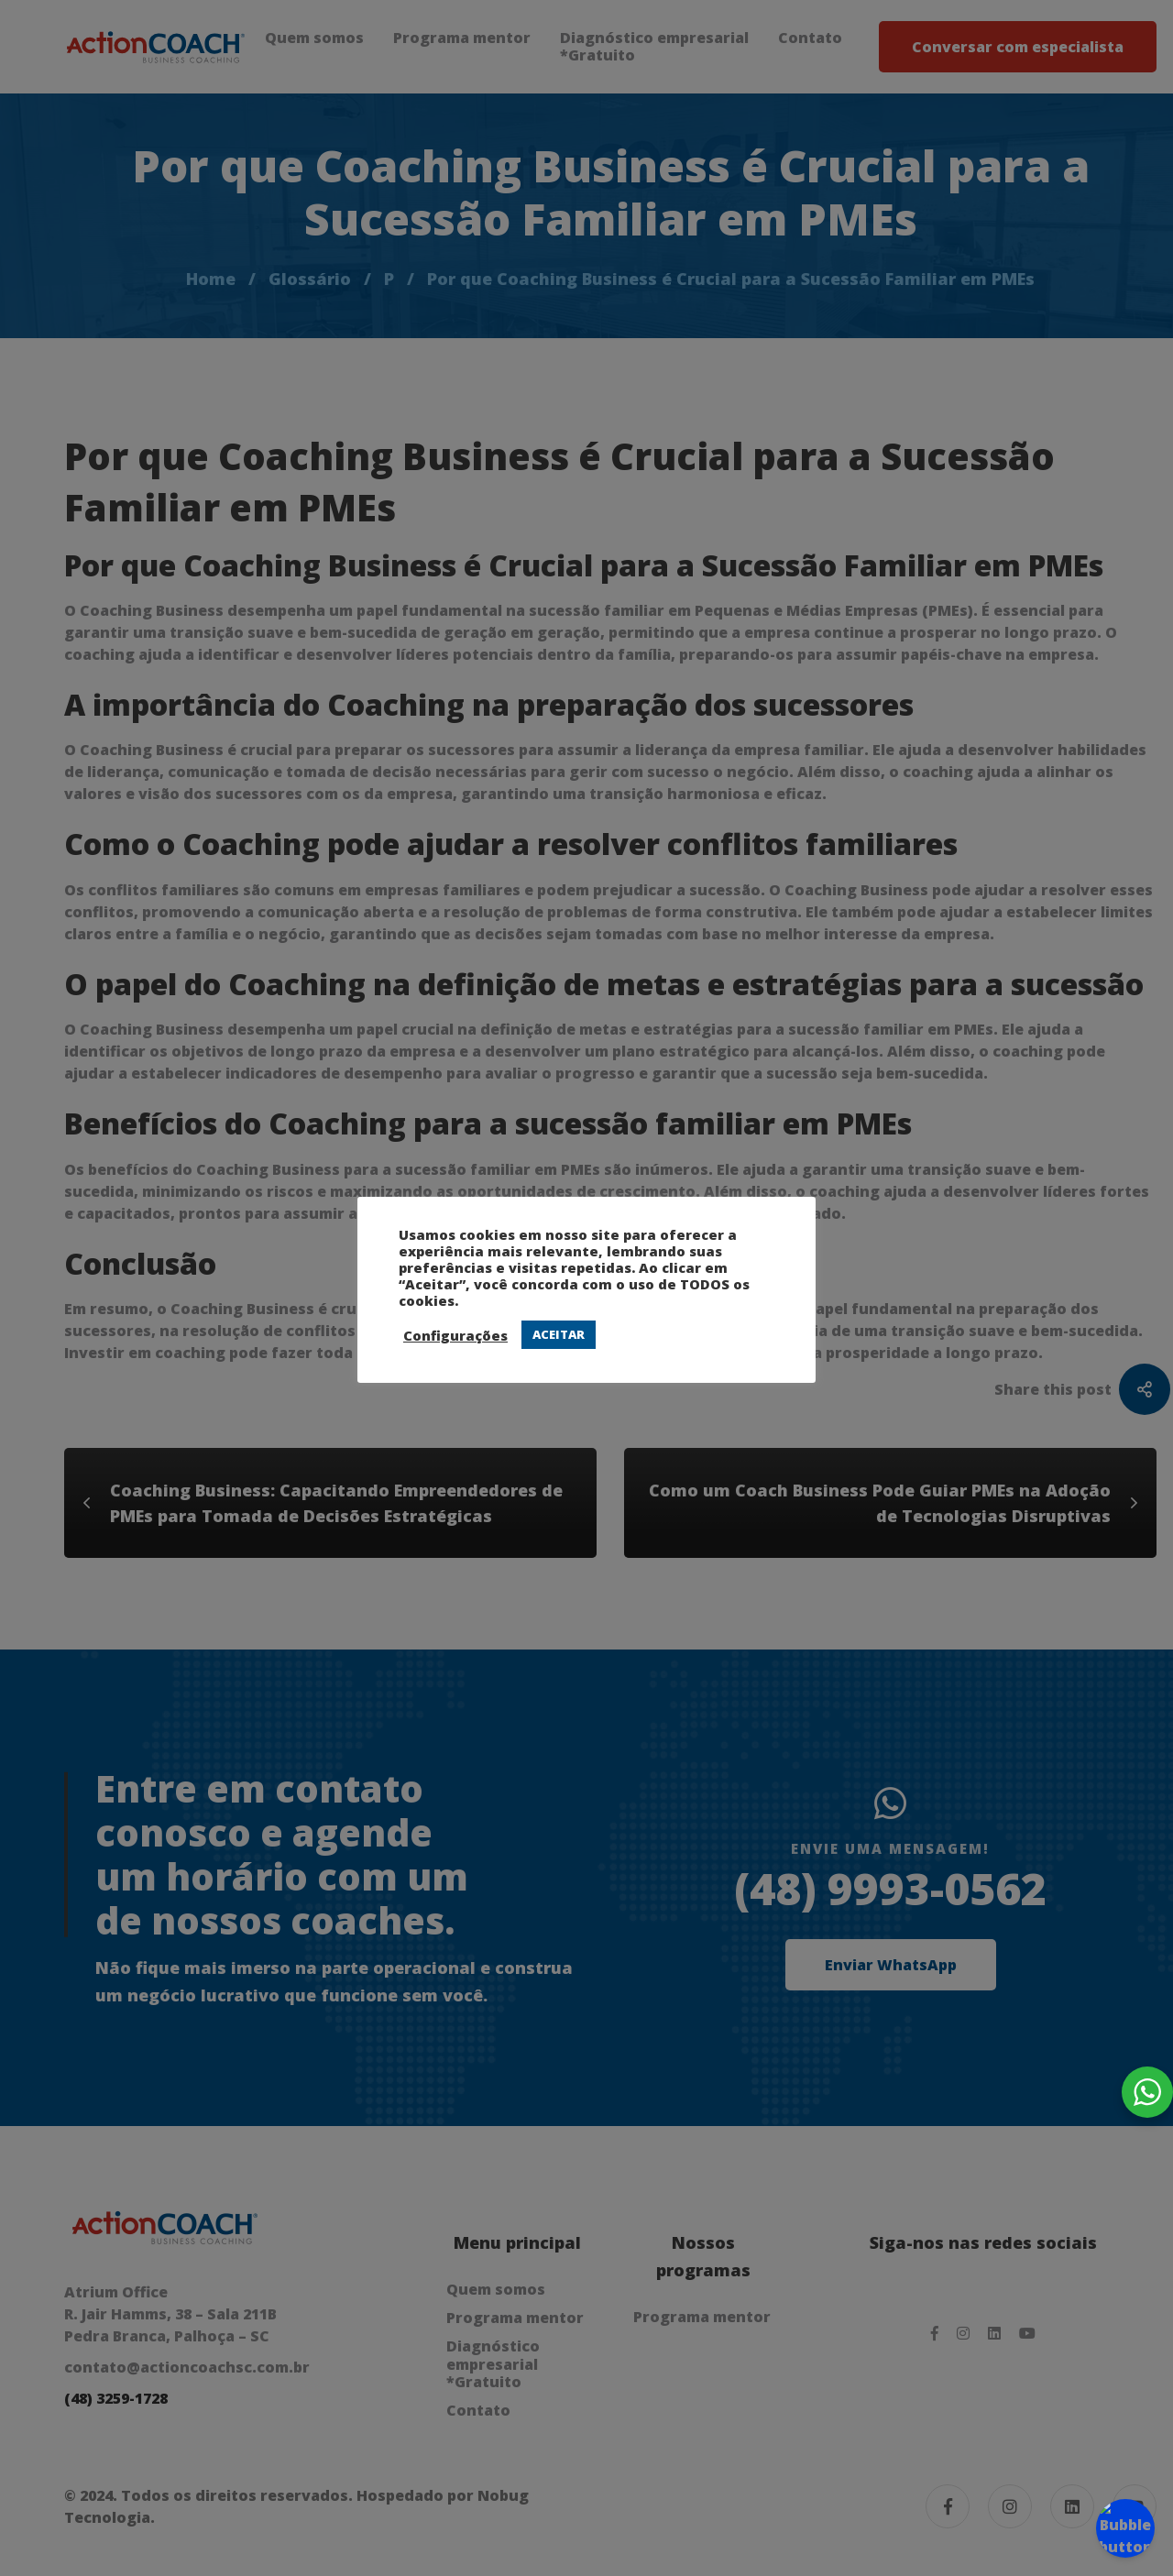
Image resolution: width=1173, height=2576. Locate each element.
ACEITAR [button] (558, 1334)
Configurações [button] (455, 1335)
